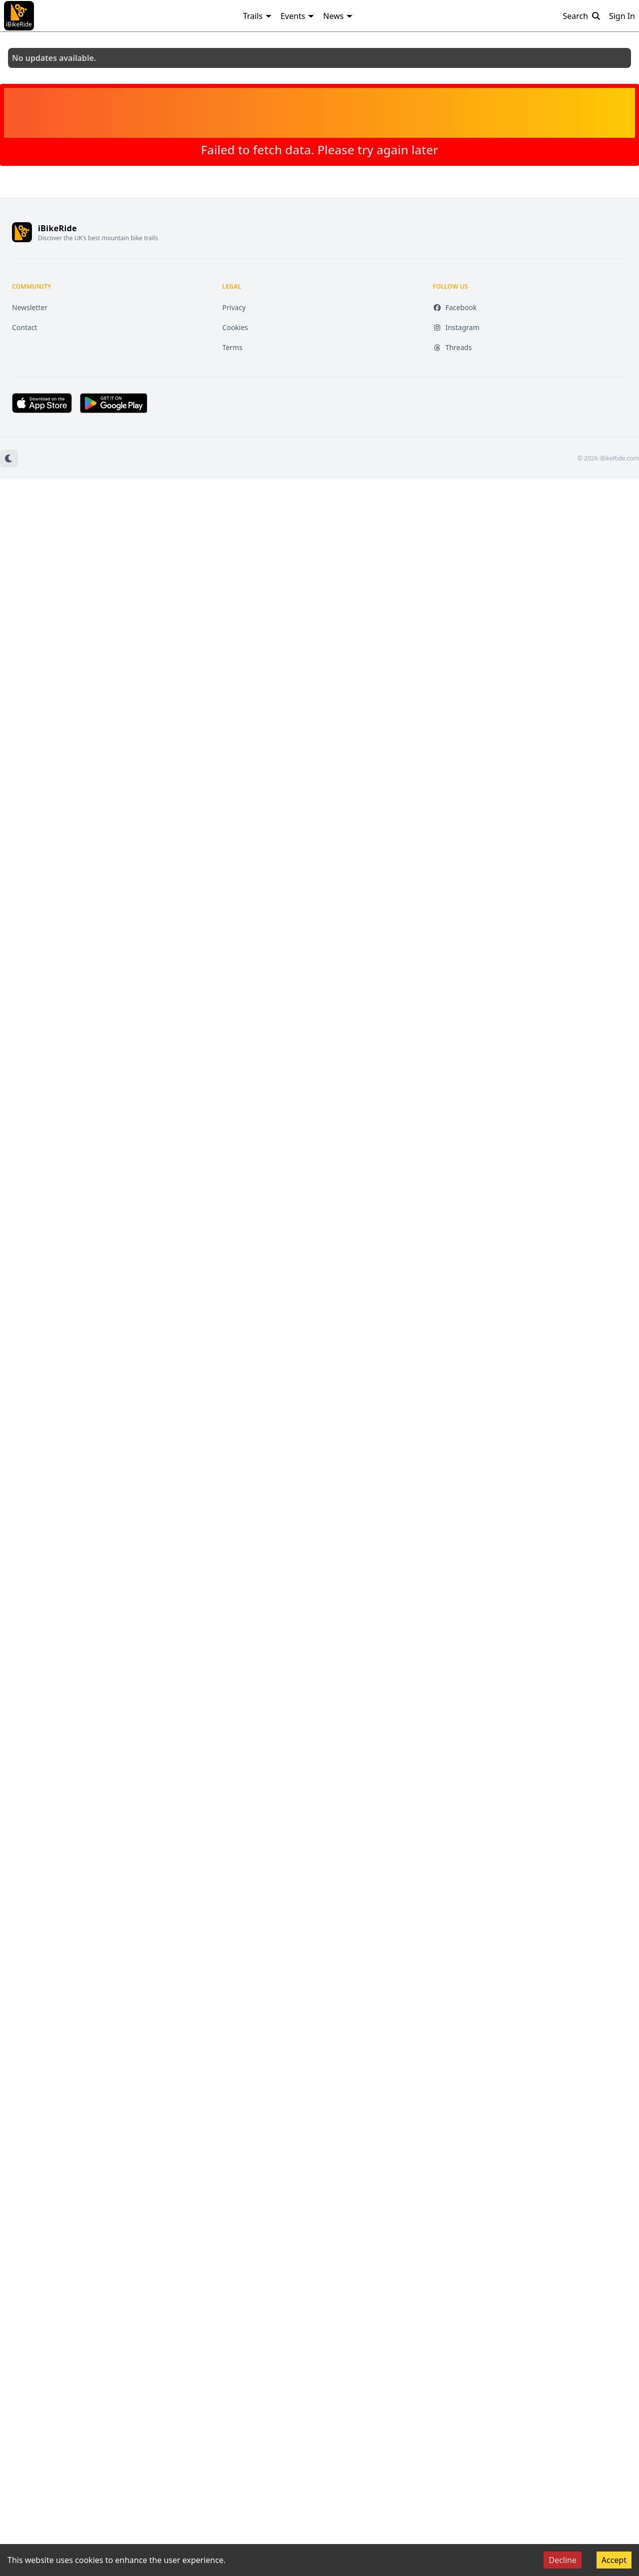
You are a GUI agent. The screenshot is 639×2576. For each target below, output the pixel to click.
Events (298, 15)
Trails (258, 15)
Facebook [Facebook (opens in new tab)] (455, 307)
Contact (24, 327)
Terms (232, 347)
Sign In (622, 15)
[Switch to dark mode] (9, 458)
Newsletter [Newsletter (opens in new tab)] (29, 307)
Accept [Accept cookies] (614, 2560)
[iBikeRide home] (22, 232)
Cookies (235, 327)
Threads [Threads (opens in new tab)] (452, 347)
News (338, 15)
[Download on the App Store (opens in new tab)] (42, 403)
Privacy (234, 307)
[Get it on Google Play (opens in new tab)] (113, 403)
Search (582, 15)
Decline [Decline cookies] (563, 2560)
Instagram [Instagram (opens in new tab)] (456, 327)
